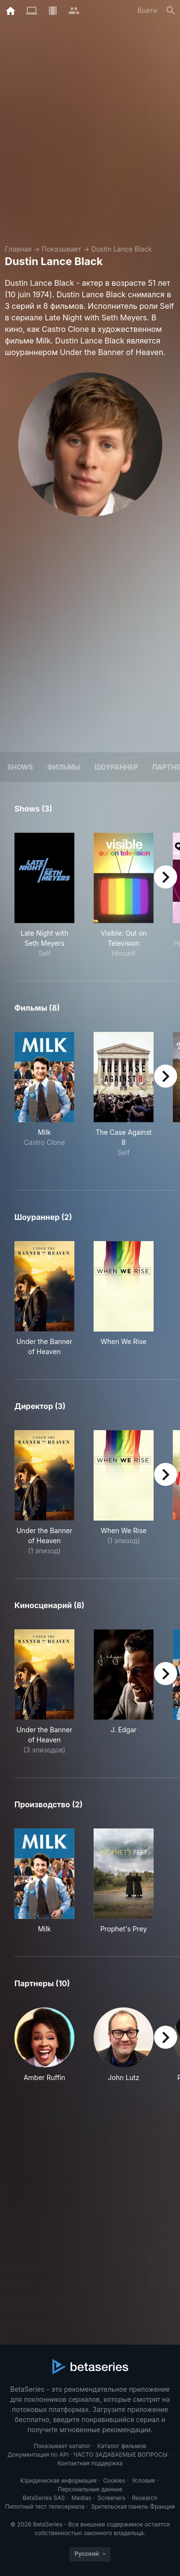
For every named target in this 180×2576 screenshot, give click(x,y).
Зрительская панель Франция (133, 2506)
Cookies (114, 2480)
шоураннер (116, 767)
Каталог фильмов (121, 2445)
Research (144, 2497)
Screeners (112, 2497)
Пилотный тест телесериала (44, 2506)
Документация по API (38, 2454)
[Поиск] (171, 10)
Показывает (61, 249)
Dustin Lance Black (121, 249)
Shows (20, 767)
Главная (18, 249)
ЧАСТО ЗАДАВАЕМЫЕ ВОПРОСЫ (120, 2454)
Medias (81, 2497)
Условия (143, 2480)
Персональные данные (90, 2489)
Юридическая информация (58, 2480)
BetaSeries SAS (44, 2497)
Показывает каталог (62, 2445)
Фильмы (64, 767)
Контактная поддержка (89, 2463)
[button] (44, 2044)
